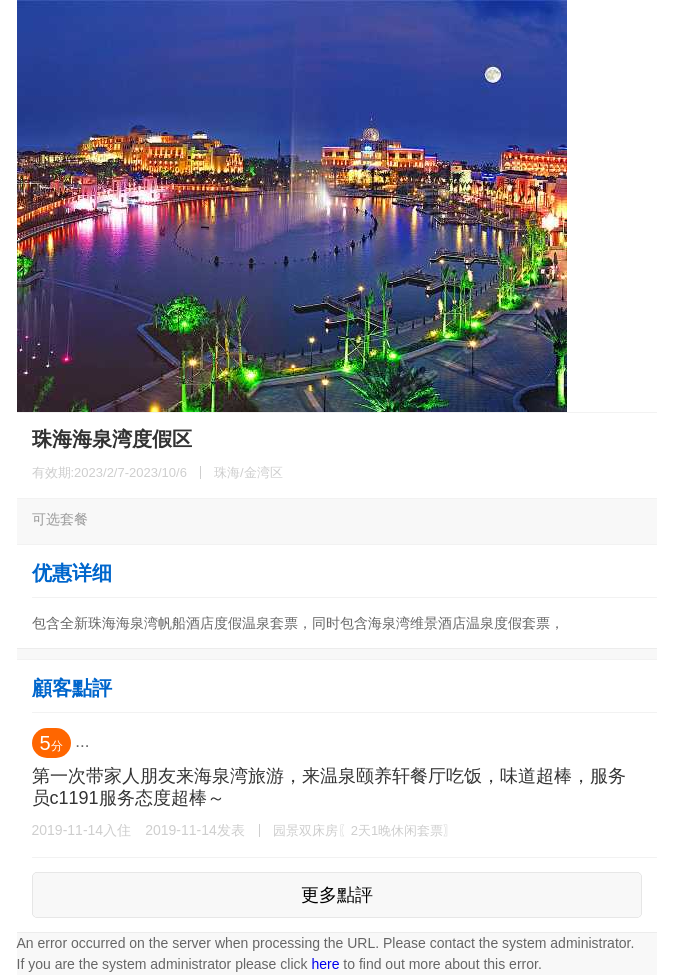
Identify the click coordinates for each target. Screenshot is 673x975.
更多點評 (337, 895)
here (325, 964)
